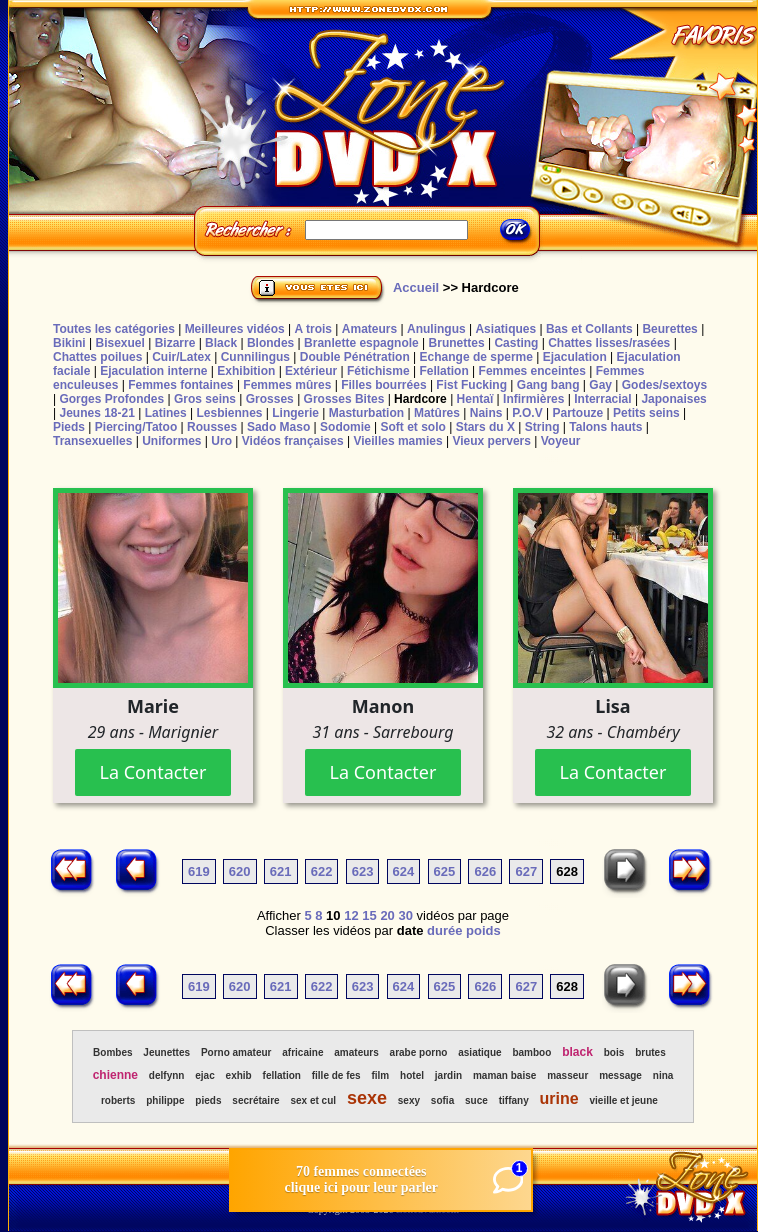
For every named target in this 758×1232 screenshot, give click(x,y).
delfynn (167, 1075)
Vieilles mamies (397, 441)
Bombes (112, 1052)
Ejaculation (575, 357)
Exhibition (246, 371)
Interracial (602, 399)
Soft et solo (413, 427)
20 (387, 915)
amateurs (356, 1052)
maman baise (504, 1075)
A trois (313, 329)
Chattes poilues (97, 357)
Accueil (416, 287)
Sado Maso (278, 427)
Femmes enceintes (532, 371)
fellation (282, 1075)
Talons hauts (605, 427)
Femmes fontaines (180, 385)
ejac (204, 1075)
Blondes (270, 343)
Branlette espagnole (361, 343)
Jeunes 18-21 (96, 413)
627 (526, 871)
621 (281, 871)
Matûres (437, 413)
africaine (302, 1052)
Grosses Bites (344, 399)
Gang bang (548, 385)
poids (483, 930)
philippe (165, 1100)
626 (485, 871)
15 (369, 915)
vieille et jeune (624, 1100)
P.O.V (527, 413)
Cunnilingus (255, 357)
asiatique (479, 1052)
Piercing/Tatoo (136, 427)
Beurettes (669, 329)
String (542, 427)
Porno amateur (236, 1052)
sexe (367, 1098)
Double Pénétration (355, 357)
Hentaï (475, 399)
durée (444, 930)
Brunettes (457, 343)
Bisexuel (119, 343)
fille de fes (336, 1075)
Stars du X (485, 427)
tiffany (514, 1100)
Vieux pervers (491, 441)
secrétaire (255, 1100)
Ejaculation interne (153, 371)
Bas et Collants (589, 329)
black (577, 1052)
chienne (115, 1075)
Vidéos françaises (293, 441)
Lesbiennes (229, 413)
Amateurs (369, 329)
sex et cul (313, 1100)
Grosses (270, 399)
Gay (600, 385)
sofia (442, 1100)
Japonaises (673, 399)
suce (476, 1100)
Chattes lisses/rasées (609, 343)
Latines (166, 413)
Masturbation (366, 413)
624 (404, 871)
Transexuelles (92, 441)
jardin (448, 1075)
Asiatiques (505, 329)
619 (199, 871)
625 (445, 871)
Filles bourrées (383, 385)
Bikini (69, 343)
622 (322, 871)
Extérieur (311, 371)
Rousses (212, 427)
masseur (567, 1075)
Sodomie (345, 427)
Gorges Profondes (111, 399)
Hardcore (420, 399)
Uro (221, 441)
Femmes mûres (287, 385)
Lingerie (295, 413)
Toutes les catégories (114, 329)
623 (363, 871)
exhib (239, 1075)
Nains (486, 413)
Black (221, 343)
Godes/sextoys (664, 385)
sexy (409, 1100)
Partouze (577, 413)
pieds (208, 1100)
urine (559, 1098)
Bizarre (175, 343)
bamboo (531, 1052)
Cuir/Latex (181, 357)
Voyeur (561, 441)
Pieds (69, 427)
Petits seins (646, 413)
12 (351, 915)
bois (614, 1052)
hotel (412, 1075)
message (620, 1075)
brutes (650, 1052)
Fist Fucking (471, 385)
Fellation (443, 371)
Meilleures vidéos (235, 329)
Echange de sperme (476, 357)
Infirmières (533, 399)
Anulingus (436, 329)
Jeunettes (166, 1052)
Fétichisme (378, 371)
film (380, 1075)
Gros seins (205, 399)
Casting (516, 343)
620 (240, 871)
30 (405, 915)
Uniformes (171, 441)
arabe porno (419, 1052)
